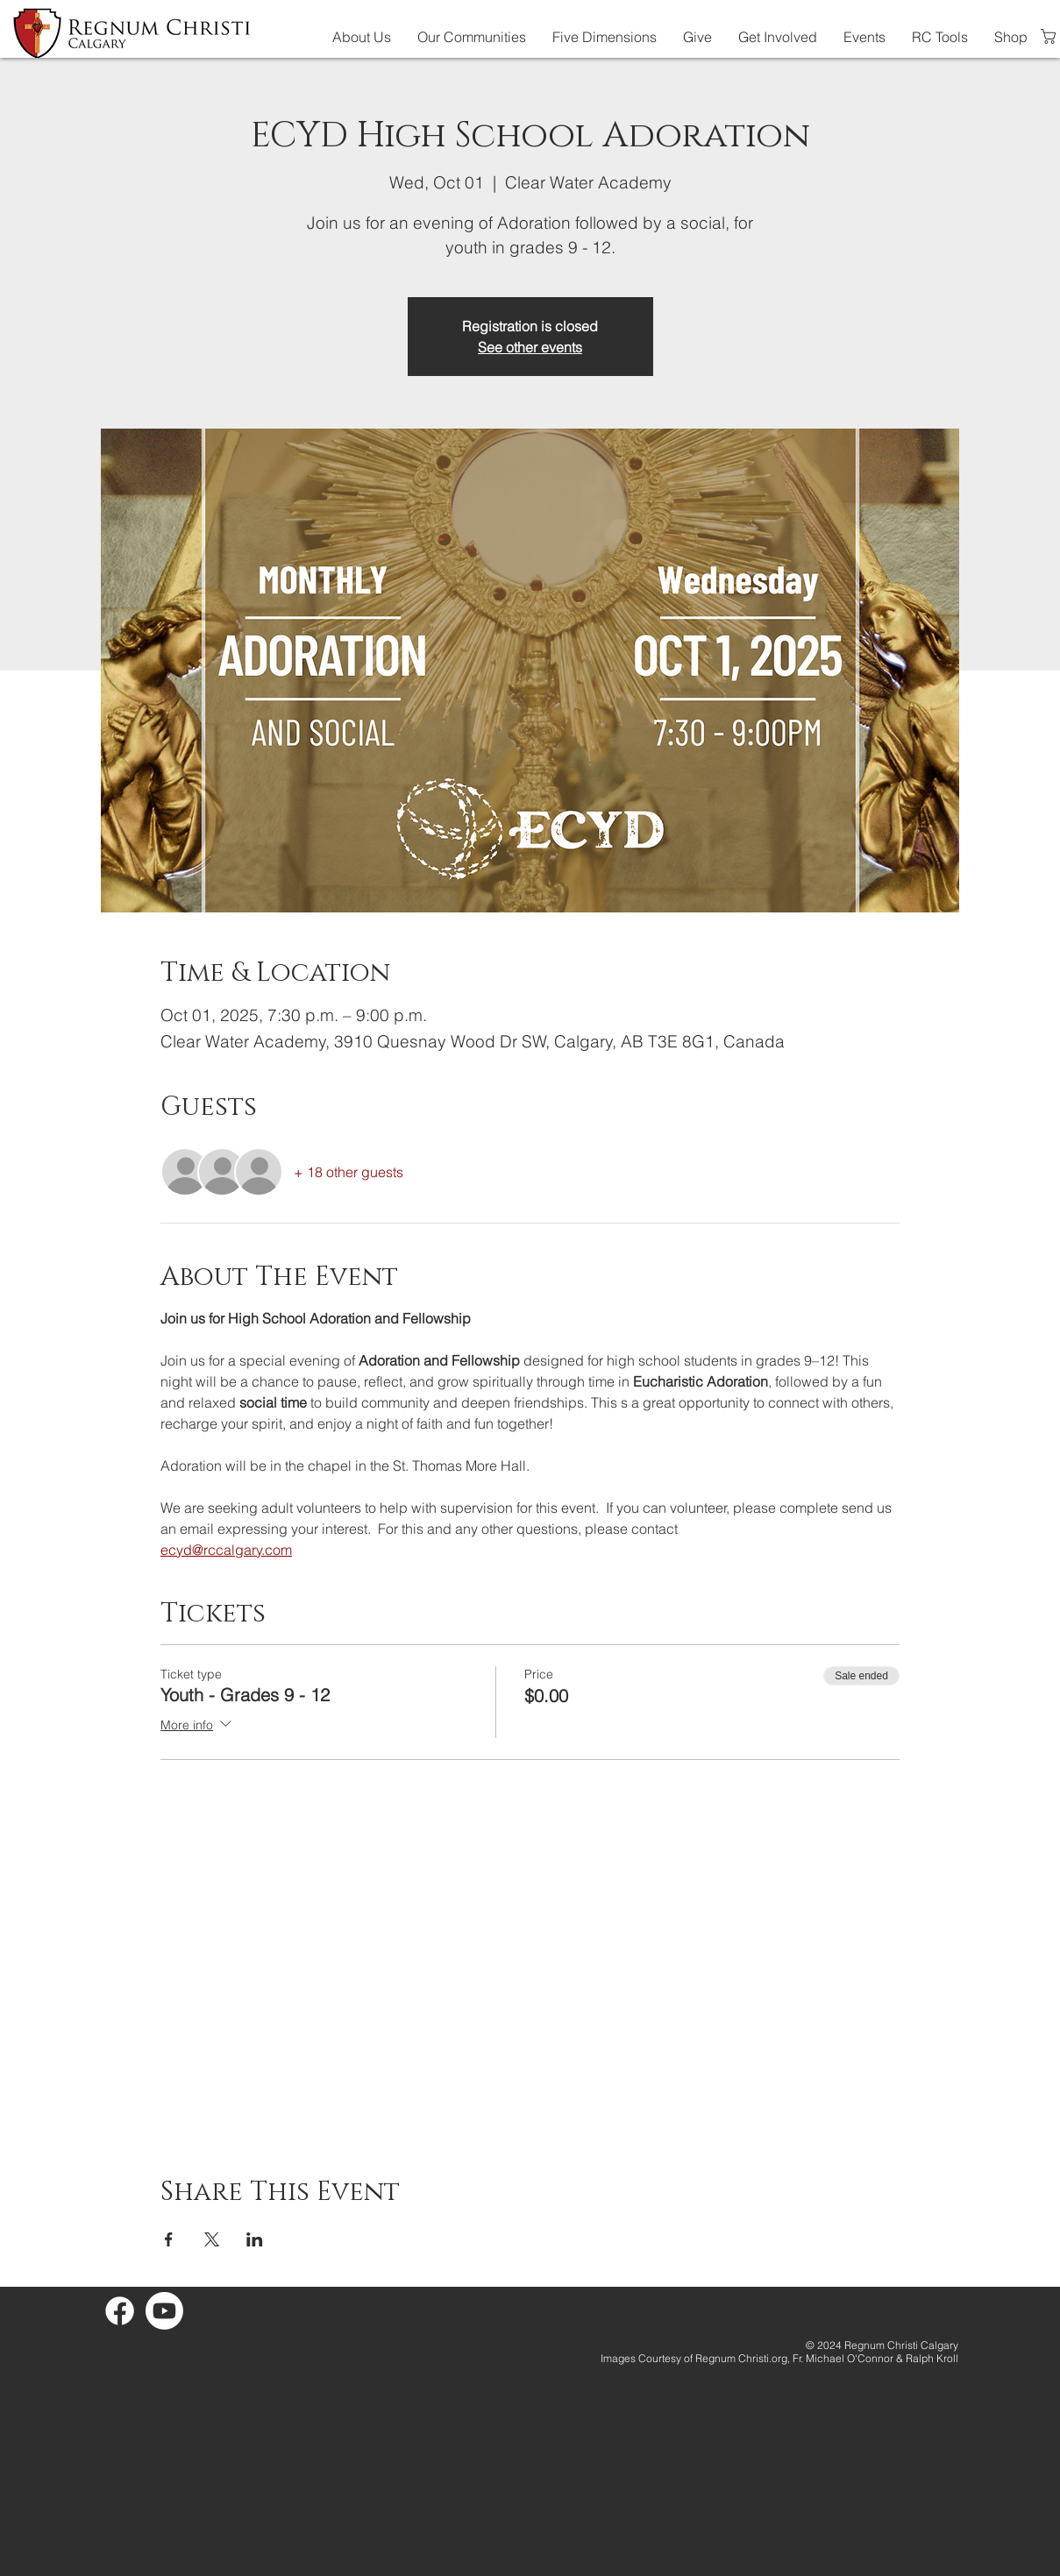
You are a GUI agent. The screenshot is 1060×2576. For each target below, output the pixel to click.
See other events (530, 347)
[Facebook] (120, 2311)
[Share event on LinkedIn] (254, 2239)
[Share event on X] (211, 2239)
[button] (361, 37)
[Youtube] (164, 2311)
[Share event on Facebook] (168, 2239)
